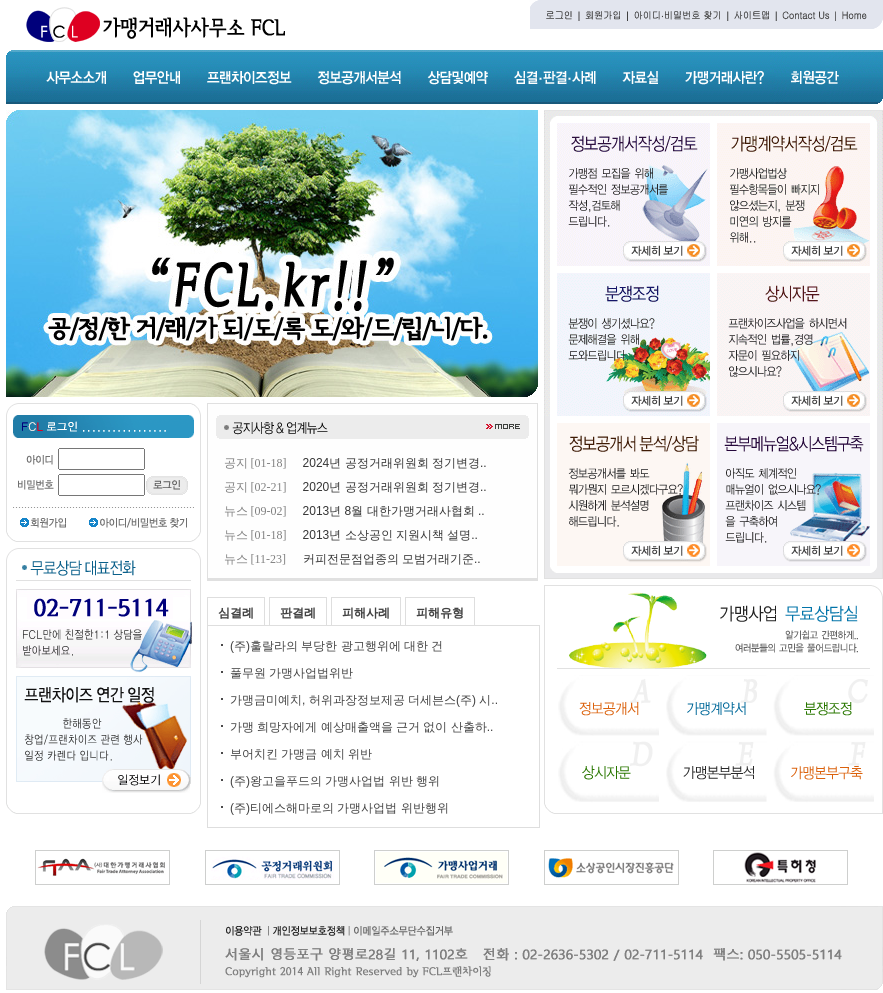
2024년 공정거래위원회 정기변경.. (395, 463)
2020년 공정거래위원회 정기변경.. (395, 487)
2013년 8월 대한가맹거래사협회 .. (394, 511)
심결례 (236, 613)
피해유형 (440, 613)
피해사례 (366, 613)
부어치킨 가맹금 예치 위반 (301, 754)
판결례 (298, 613)
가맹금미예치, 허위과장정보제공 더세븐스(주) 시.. (364, 700)
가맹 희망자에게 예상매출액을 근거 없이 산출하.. (361, 727)
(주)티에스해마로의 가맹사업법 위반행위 (339, 808)
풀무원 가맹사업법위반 (291, 673)
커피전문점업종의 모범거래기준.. (392, 559)
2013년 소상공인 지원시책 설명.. (390, 535)
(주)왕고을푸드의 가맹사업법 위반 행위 (335, 781)
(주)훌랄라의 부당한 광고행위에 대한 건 (336, 646)
